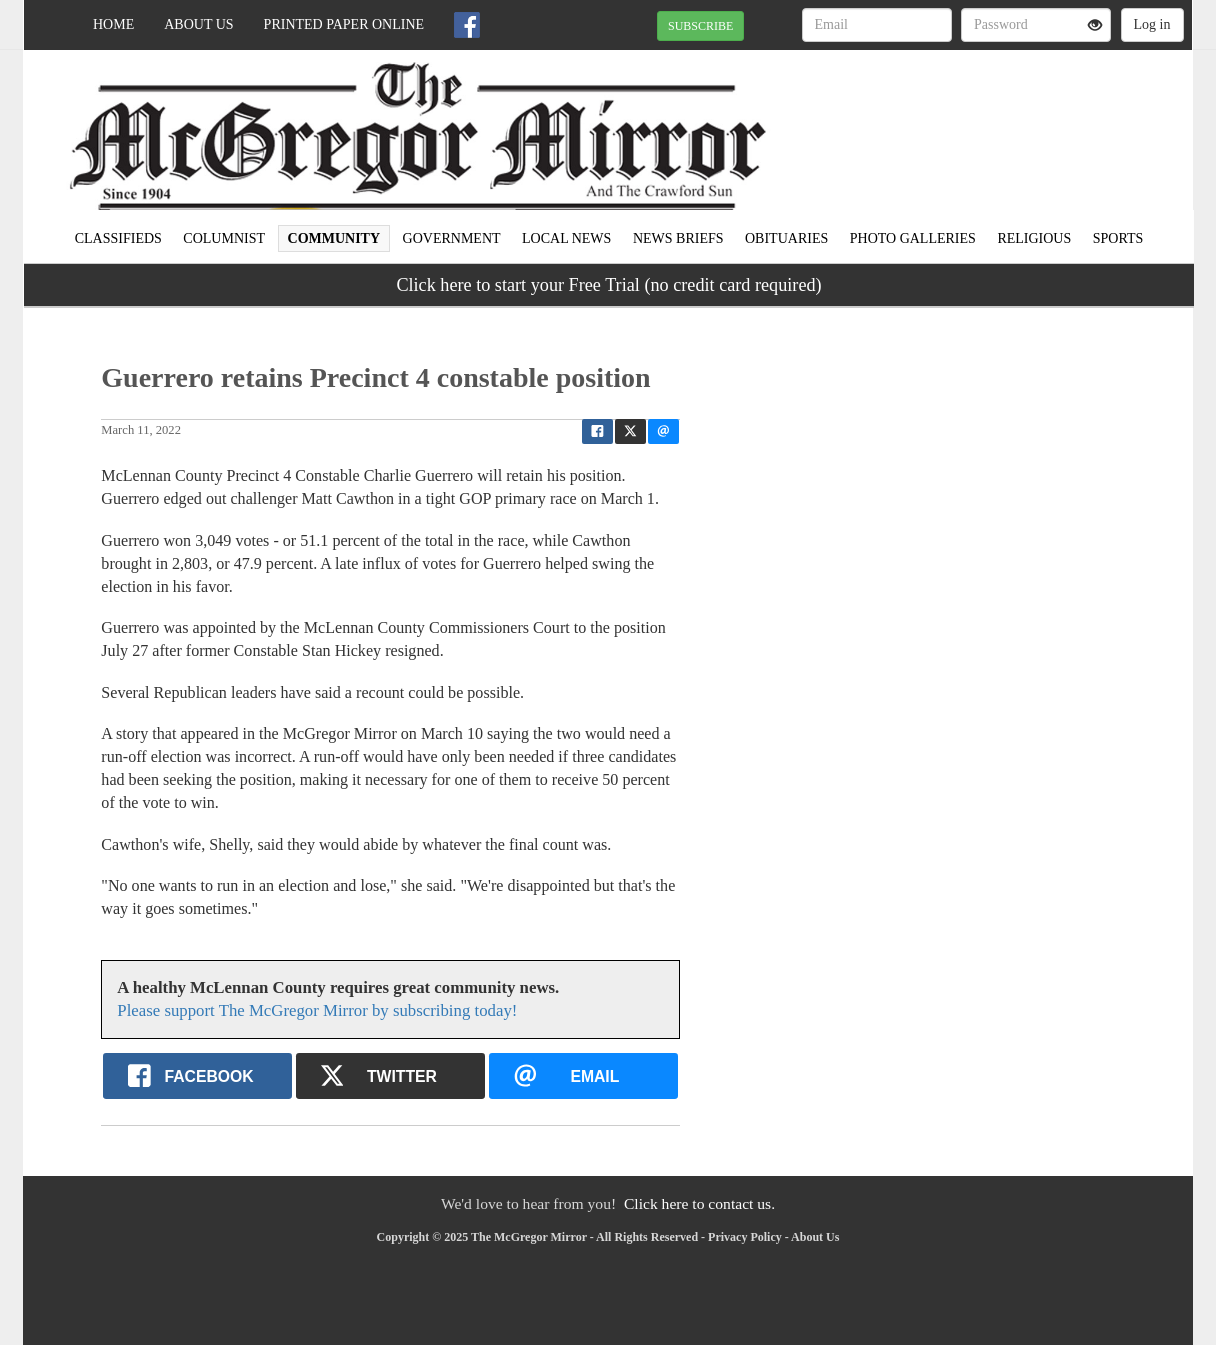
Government (452, 238)
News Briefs (678, 238)
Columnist (224, 238)
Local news (566, 238)
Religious (1034, 238)
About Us (198, 24)
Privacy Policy (745, 1237)
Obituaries (786, 238)
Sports (1118, 238)
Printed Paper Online (344, 24)
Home (113, 24)
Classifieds (118, 238)
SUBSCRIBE (700, 26)
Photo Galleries (913, 238)
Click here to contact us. (699, 1203)
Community (334, 238)
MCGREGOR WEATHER (1009, 120)
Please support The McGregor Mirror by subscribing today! (317, 1010)
